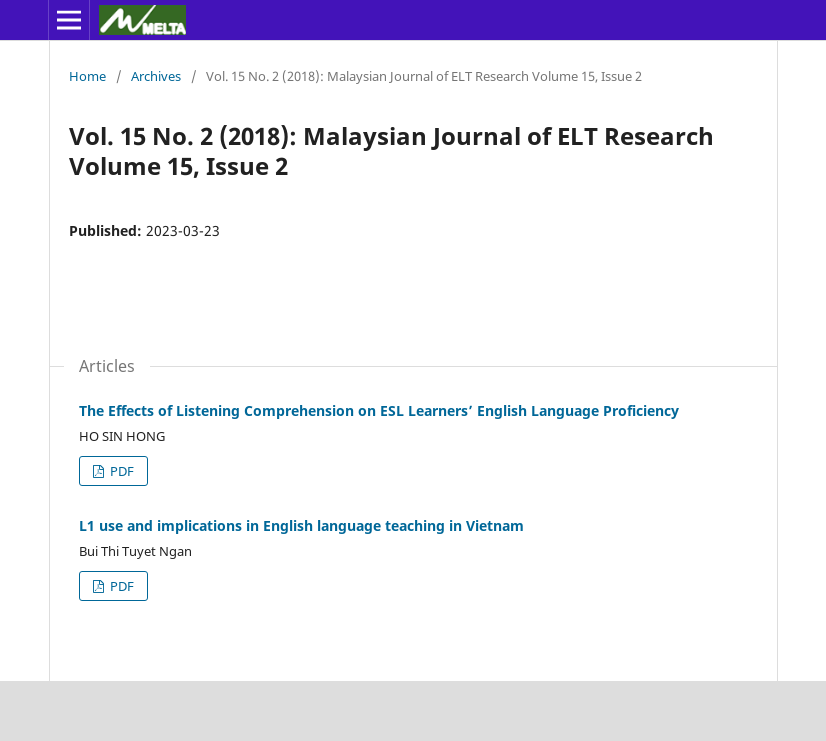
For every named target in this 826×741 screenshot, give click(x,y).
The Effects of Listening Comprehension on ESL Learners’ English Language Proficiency (379, 410)
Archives (156, 76)
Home (87, 76)
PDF (120, 471)
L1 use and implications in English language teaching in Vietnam (301, 525)
